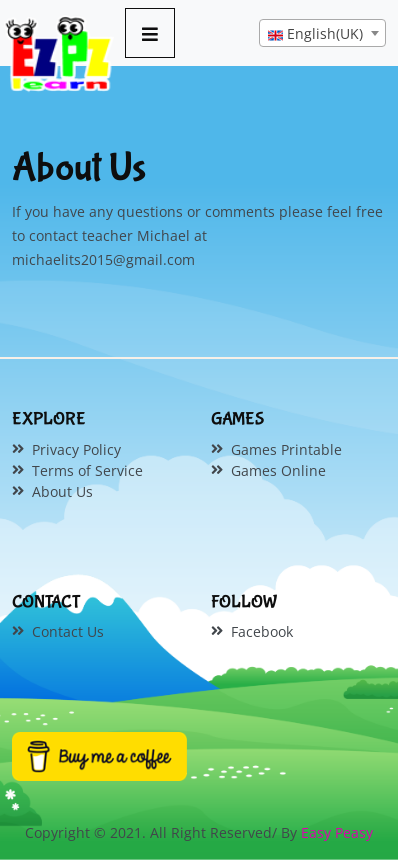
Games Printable (286, 449)
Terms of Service (87, 470)
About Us (62, 491)
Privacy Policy (76, 449)
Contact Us (68, 631)
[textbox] (322, 34)
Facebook (262, 631)
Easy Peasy (337, 832)
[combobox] (322, 33)
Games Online (278, 470)
